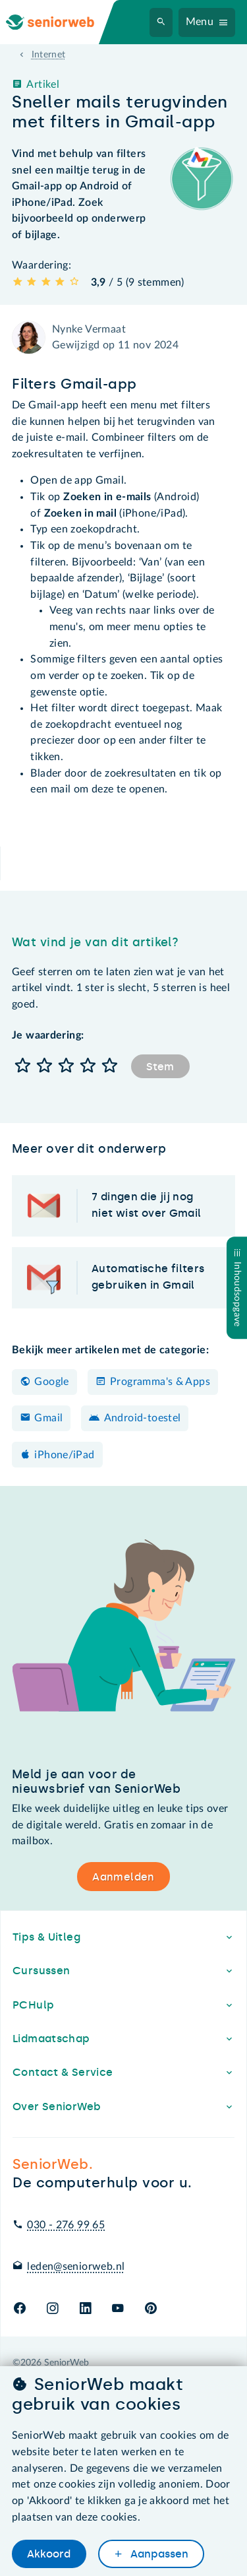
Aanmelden (123, 1877)
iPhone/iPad (64, 1455)
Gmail (48, 1418)
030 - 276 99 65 (66, 2225)
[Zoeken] (161, 22)
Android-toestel (142, 1418)
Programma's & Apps (160, 1381)
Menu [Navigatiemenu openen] (200, 21)
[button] (23, 1067)
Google (51, 1381)
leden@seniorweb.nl (75, 2266)
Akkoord (48, 2554)
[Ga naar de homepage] (60, 22)
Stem (160, 1066)
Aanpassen (158, 2554)
